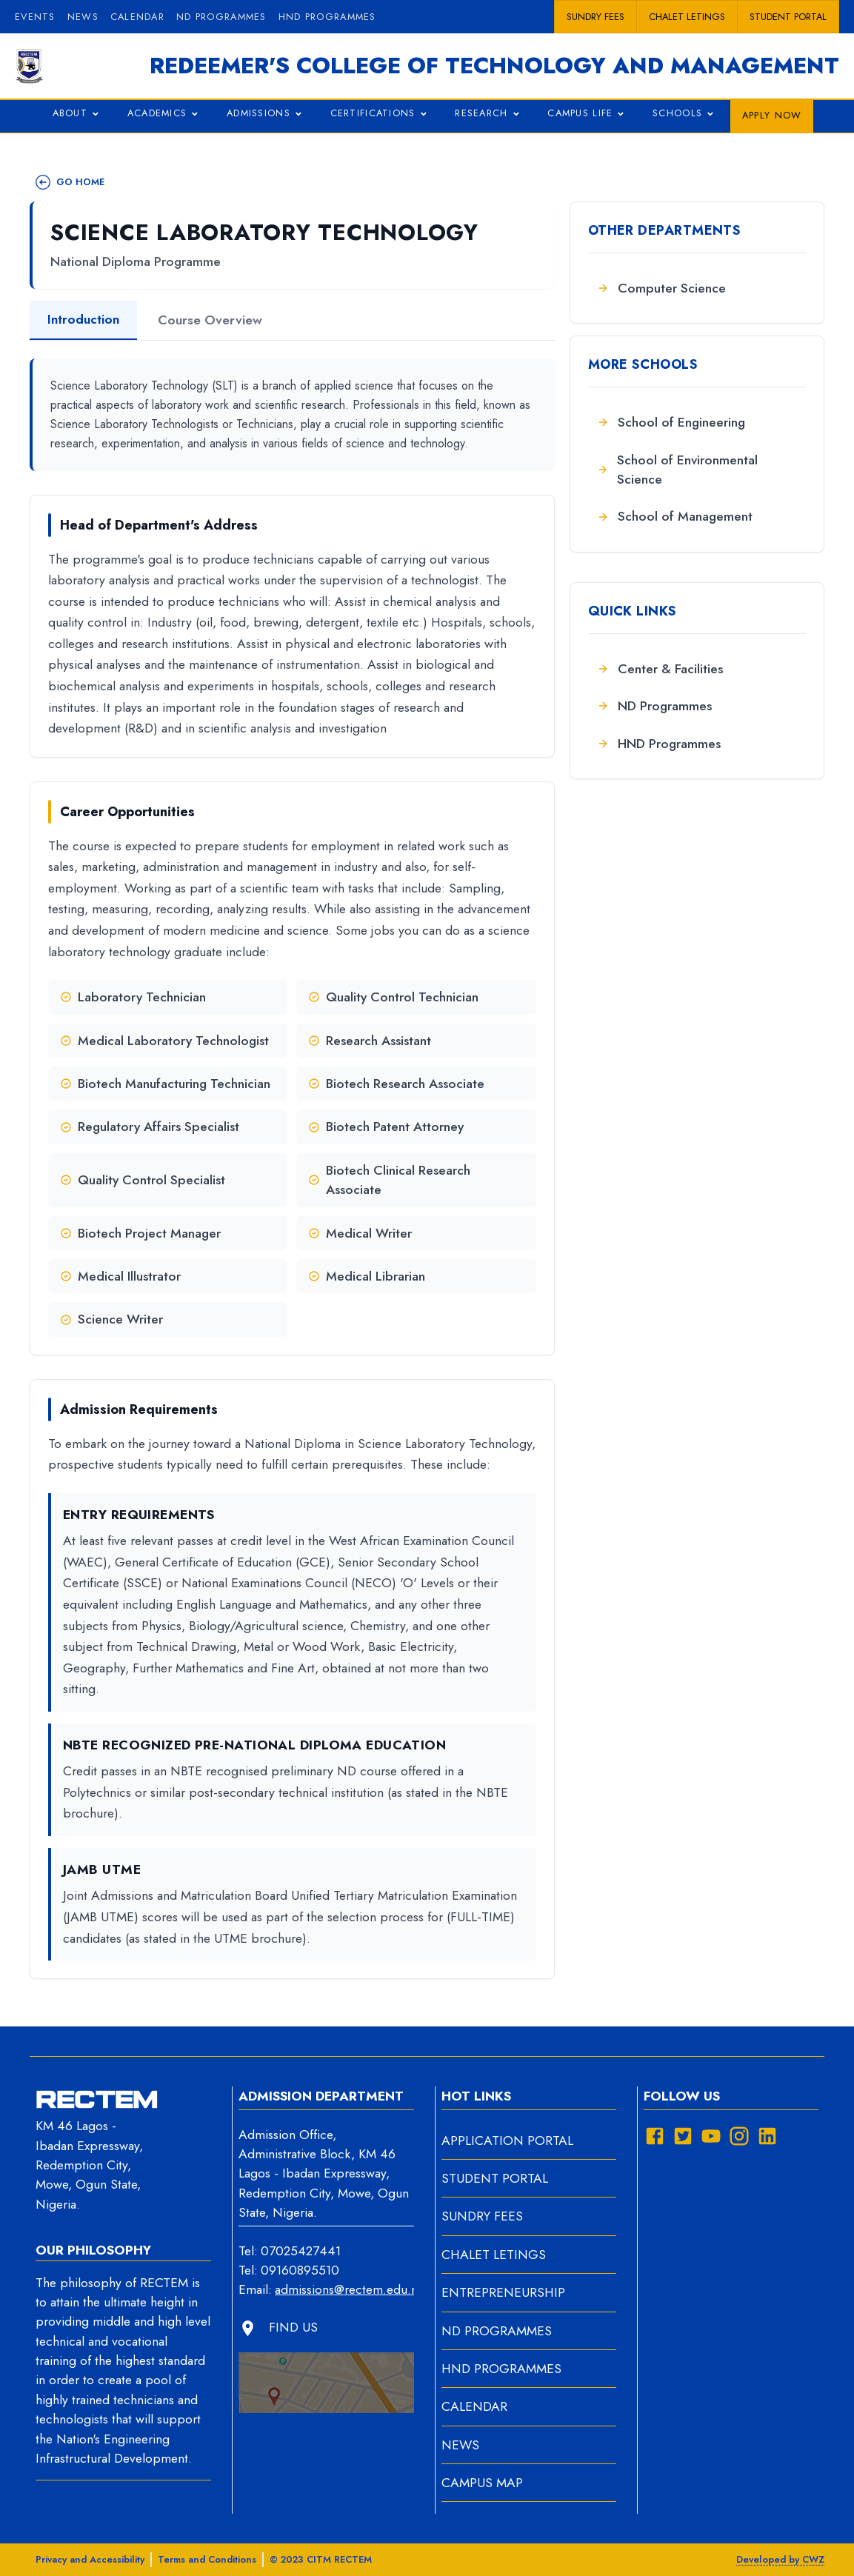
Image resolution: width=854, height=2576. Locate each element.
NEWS (460, 2445)
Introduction (83, 319)
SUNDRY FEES (482, 2216)
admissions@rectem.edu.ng (344, 2289)
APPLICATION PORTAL (507, 2140)
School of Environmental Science (677, 469)
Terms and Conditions (207, 2559)
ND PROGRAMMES (221, 17)
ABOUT (78, 114)
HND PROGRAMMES (327, 17)
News (83, 17)
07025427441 (301, 2250)
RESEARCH (489, 114)
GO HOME (70, 182)
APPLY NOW (772, 115)
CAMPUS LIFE (588, 114)
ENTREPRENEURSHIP (503, 2292)
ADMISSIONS (267, 114)
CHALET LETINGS (493, 2254)
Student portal (788, 17)
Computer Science (661, 288)
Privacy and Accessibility (90, 2559)
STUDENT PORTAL (494, 2178)
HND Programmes (659, 743)
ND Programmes (654, 705)
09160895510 (300, 2270)
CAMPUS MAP (482, 2482)
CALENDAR (474, 2406)
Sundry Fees (595, 17)
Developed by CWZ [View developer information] (780, 2559)
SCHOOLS (685, 114)
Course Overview (210, 320)
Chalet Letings (687, 17)
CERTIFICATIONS (381, 114)
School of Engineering (671, 422)
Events (35, 17)
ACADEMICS (165, 114)
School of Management (675, 516)
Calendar (137, 17)
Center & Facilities (660, 668)
